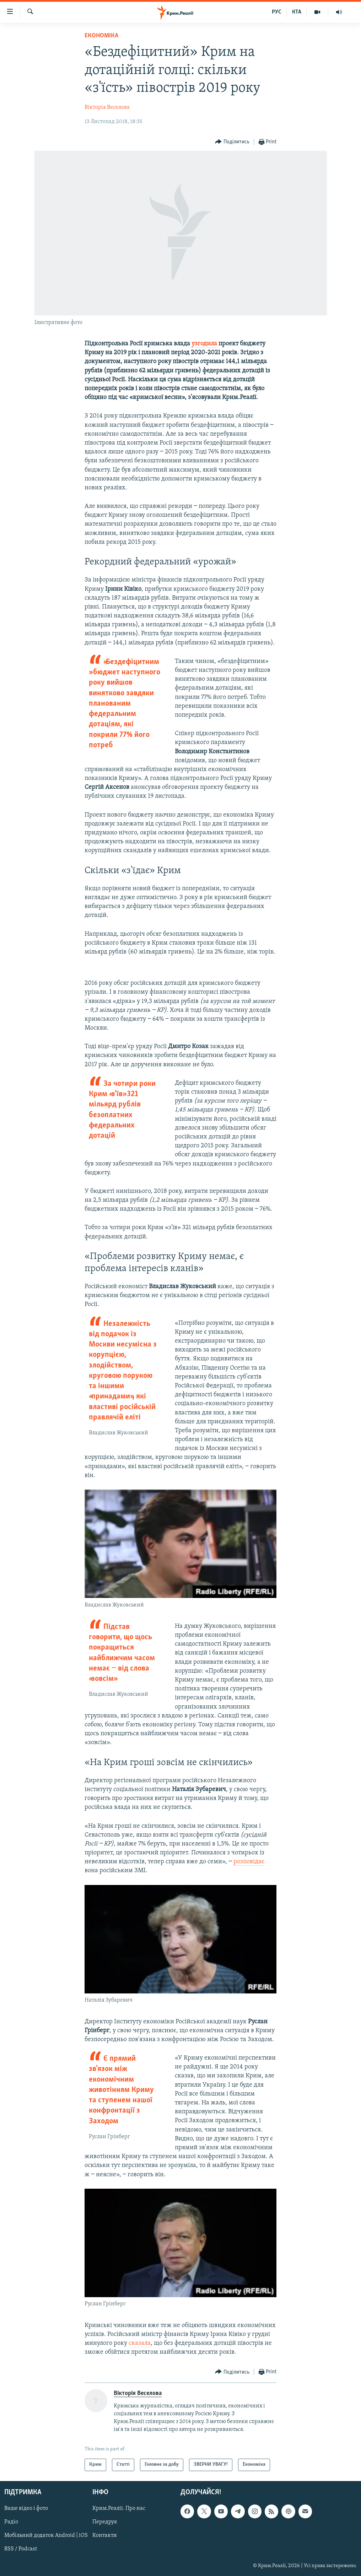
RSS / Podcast (20, 2549)
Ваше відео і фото (26, 2508)
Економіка (101, 35)
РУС (276, 12)
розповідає (248, 1861)
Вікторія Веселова (107, 107)
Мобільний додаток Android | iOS (46, 2535)
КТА (296, 12)
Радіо (11, 2522)
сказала (140, 2343)
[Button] (232, 142)
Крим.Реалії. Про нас (118, 2508)
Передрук (104, 2522)
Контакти (104, 2535)
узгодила (204, 343)
